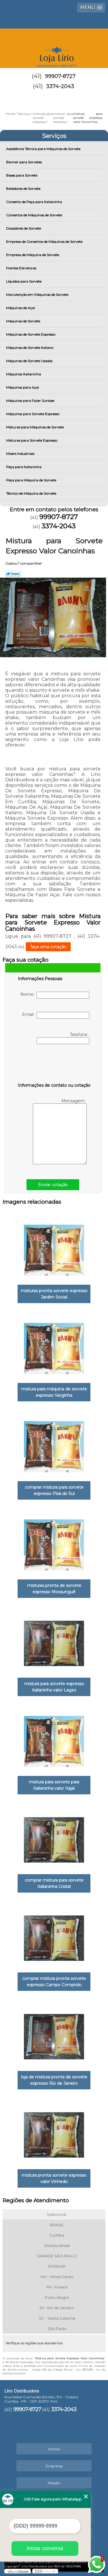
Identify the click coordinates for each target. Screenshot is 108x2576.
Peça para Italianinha (24, 467)
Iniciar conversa (45, 2548)
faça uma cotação (48, 946)
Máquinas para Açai (23, 387)
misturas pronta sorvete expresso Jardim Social (54, 1294)
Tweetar (13, 574)
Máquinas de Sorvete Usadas (29, 361)
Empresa (54, 2466)
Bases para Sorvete (22, 175)
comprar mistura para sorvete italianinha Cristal (54, 1883)
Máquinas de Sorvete (23, 321)
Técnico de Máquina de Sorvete (31, 493)
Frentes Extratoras (21, 268)
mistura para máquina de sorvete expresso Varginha (54, 1392)
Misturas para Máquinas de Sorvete (35, 427)
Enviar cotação (53, 1184)
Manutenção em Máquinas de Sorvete (37, 294)
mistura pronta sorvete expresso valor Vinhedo (54, 2178)
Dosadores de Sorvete (24, 228)
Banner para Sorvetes (24, 162)
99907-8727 (60, 76)
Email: (55, 1015)
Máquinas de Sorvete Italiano (30, 347)
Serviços (54, 136)
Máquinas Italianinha (24, 374)
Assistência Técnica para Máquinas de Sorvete (43, 149)
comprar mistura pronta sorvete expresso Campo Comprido (54, 1981)
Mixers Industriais (20, 453)
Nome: (54, 995)
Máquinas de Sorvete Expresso (31, 334)
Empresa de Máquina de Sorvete (33, 255)
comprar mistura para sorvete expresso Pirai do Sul (54, 1490)
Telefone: (63, 1038)
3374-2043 (60, 86)
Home (54, 2449)
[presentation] (54, 1064)
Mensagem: (60, 1131)
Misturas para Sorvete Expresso (32, 440)
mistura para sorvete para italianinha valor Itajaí (54, 1785)
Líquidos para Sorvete (24, 281)
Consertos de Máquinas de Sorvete (34, 215)
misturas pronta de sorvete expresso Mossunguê (54, 1588)
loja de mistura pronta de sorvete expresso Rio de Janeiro (54, 2080)
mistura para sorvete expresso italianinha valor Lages (54, 1687)
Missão (54, 2483)
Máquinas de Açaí (21, 308)
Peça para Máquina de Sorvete (31, 480)
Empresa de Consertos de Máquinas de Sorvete (44, 241)
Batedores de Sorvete (23, 188)
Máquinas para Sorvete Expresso (33, 414)
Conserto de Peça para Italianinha (34, 202)
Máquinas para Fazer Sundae (30, 400)
